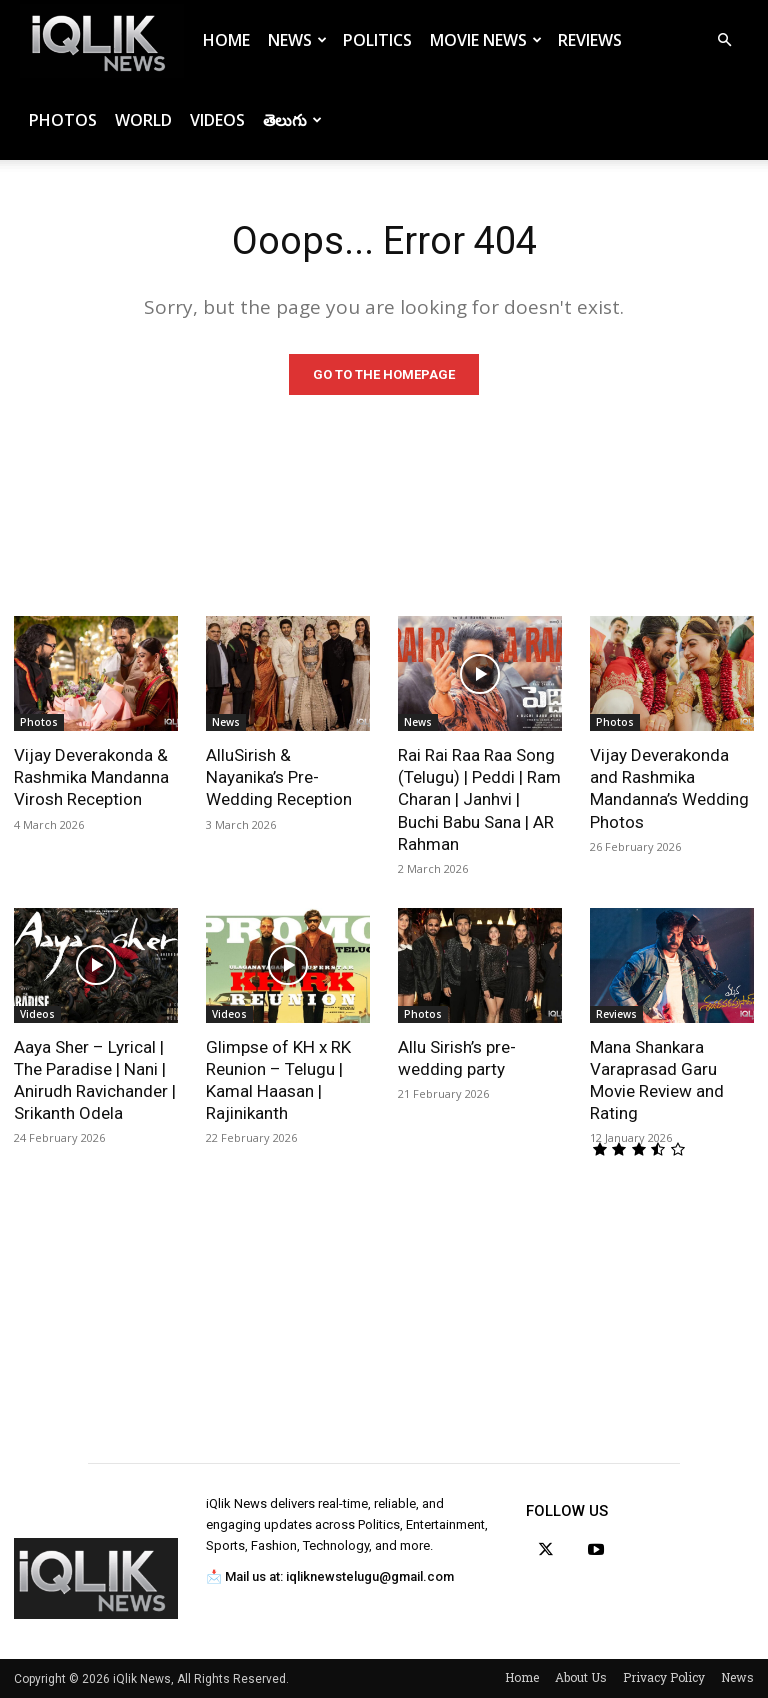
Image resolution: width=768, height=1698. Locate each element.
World (143, 120)
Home (226, 40)
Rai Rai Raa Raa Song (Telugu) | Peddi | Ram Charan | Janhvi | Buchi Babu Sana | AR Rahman (479, 799)
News (297, 40)
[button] (724, 40)
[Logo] (102, 40)
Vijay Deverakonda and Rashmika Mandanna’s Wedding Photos (669, 788)
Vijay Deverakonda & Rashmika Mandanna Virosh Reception (91, 777)
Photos (63, 120)
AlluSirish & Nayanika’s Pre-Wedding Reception (279, 777)
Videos (217, 120)
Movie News (486, 40)
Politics (377, 40)
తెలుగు (292, 120)
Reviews (590, 40)
